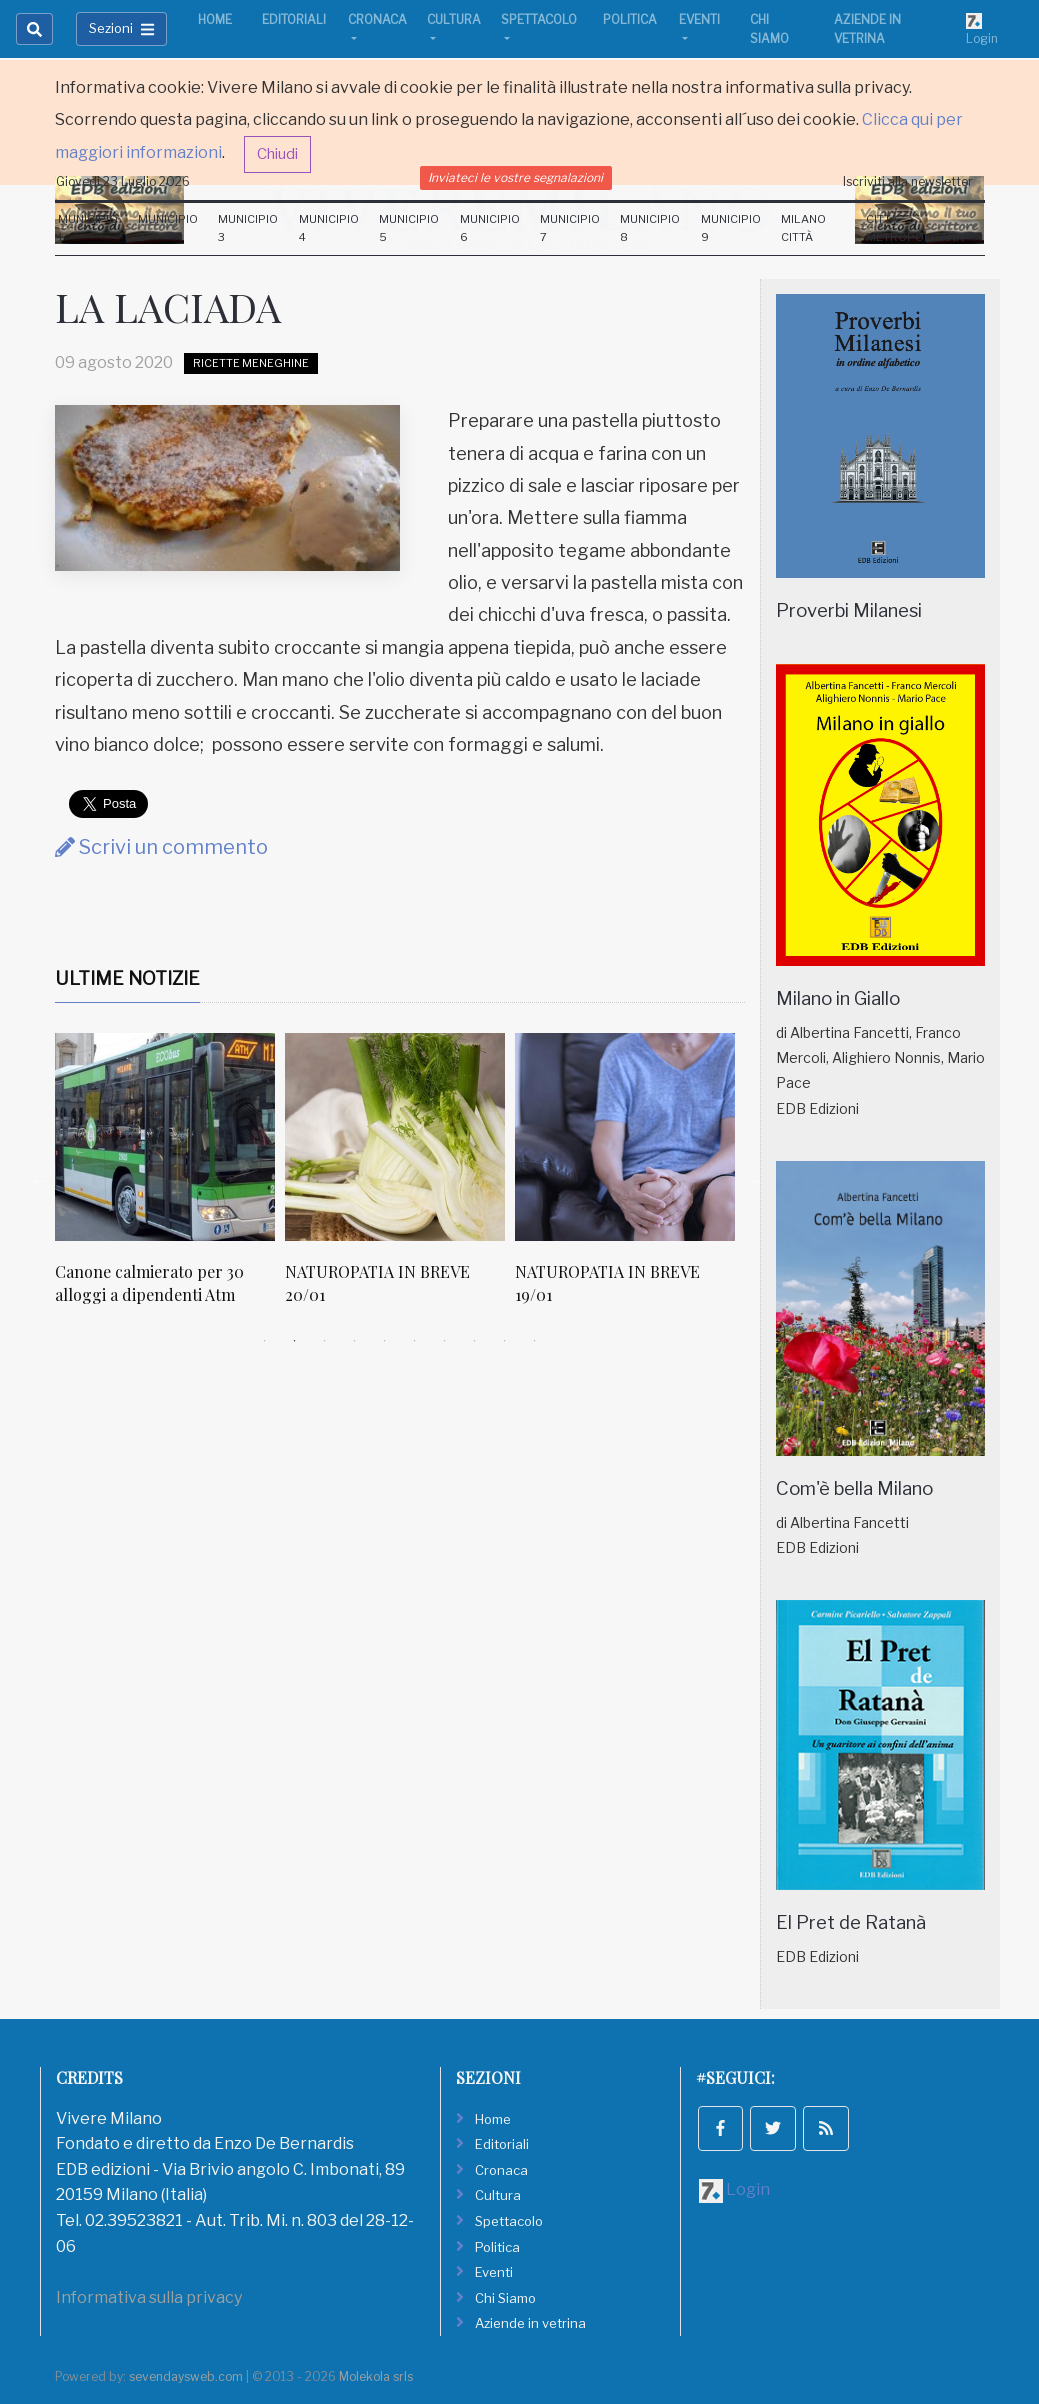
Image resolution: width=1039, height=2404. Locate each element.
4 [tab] (355, 1341)
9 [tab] (505, 1341)
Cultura (454, 19)
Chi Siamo (769, 29)
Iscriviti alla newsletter (908, 181)
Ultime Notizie (127, 978)
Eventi (699, 19)
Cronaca (377, 19)
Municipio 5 (409, 228)
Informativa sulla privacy (149, 2297)
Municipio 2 (168, 228)
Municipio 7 (570, 228)
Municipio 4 (329, 228)
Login (982, 29)
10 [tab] (535, 1341)
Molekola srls (376, 2376)
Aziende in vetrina (867, 29)
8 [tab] (475, 1341)
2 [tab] (295, 1341)
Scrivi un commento (161, 847)
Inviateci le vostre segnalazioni (515, 177)
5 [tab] (385, 1341)
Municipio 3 (248, 228)
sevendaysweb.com (186, 2376)
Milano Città (803, 228)
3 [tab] (325, 1341)
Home (215, 19)
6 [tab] (415, 1341)
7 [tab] (445, 1341)
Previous (40, 1180)
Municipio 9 (731, 228)
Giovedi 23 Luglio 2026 (123, 181)
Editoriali (294, 19)
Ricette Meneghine (251, 363)
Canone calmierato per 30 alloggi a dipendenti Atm (149, 1282)
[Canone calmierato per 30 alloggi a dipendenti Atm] (165, 1137)
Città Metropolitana (915, 228)
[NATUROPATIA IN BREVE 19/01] (625, 1137)
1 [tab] (265, 1341)
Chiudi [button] (277, 154)
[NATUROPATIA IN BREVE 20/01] (395, 1137)
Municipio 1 (88, 228)
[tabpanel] (170, 1179)
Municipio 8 (650, 228)
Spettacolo (539, 19)
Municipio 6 (490, 228)
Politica (630, 19)
